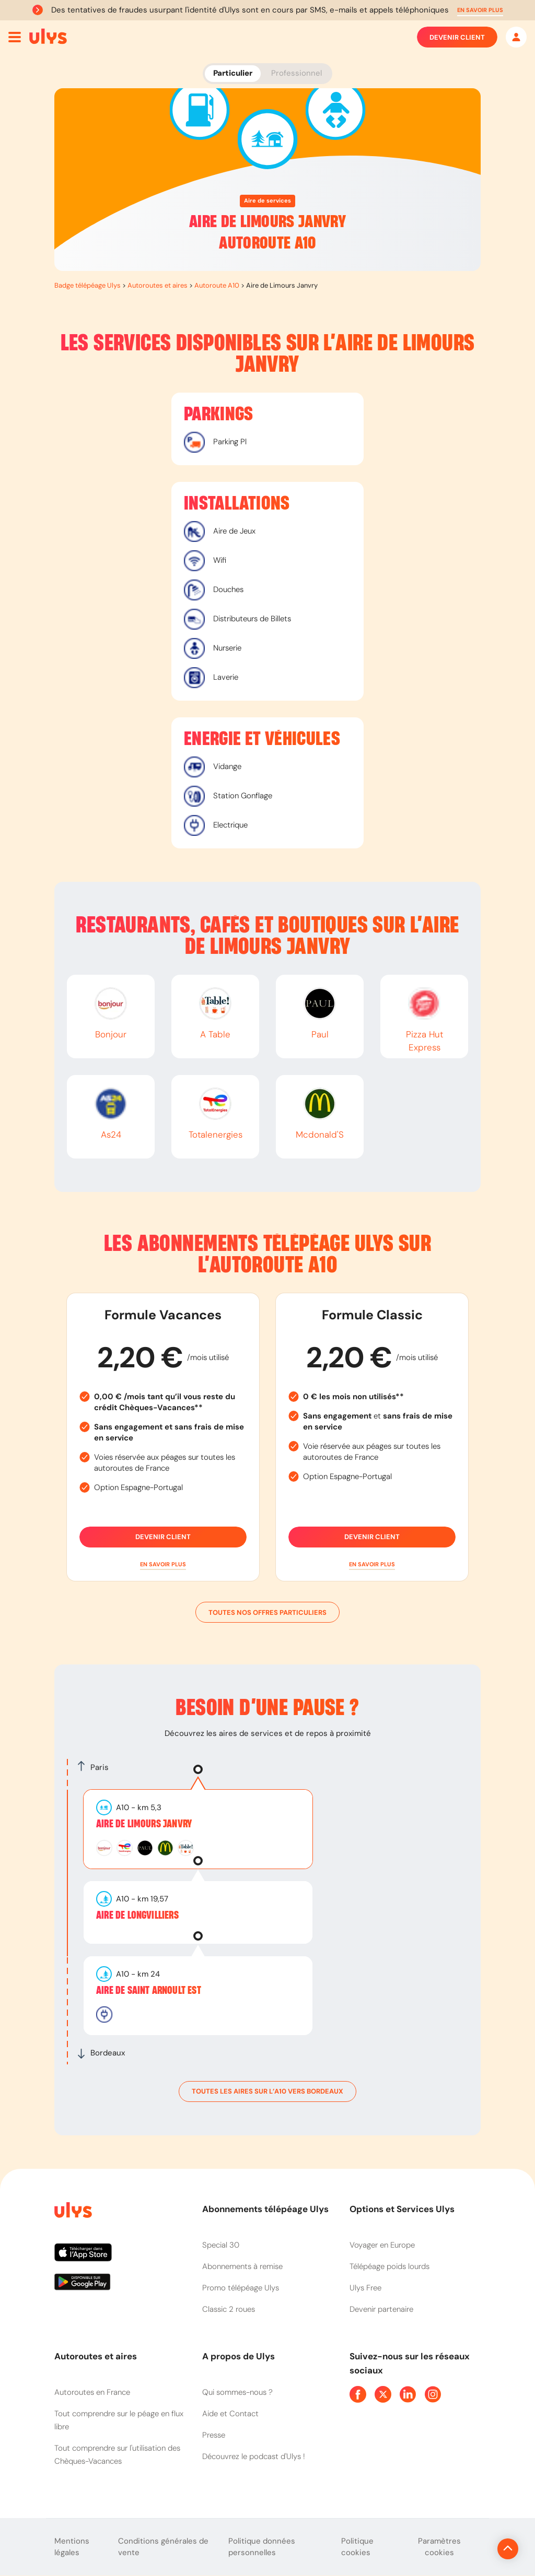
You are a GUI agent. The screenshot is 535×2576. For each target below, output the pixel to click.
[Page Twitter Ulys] (383, 2394)
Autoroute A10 (216, 285)
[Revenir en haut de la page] (472, 2548)
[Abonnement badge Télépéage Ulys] (48, 36)
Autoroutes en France (92, 2392)
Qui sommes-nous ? (237, 2392)
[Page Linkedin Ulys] (408, 2394)
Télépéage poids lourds (389, 2266)
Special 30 (220, 2245)
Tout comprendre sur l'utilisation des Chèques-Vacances (117, 2454)
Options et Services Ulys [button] (402, 2209)
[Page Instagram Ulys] (433, 2394)
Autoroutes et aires (157, 285)
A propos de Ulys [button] (238, 2356)
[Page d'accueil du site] (72, 2211)
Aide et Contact (230, 2413)
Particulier (232, 73)
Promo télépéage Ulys (240, 2288)
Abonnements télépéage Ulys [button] (265, 2209)
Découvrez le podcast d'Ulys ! (253, 2456)
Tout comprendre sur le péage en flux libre (118, 2420)
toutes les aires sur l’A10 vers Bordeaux (267, 2091)
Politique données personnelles (261, 2547)
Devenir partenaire (381, 2309)
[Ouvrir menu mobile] (14, 37)
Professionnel (296, 73)
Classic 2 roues (228, 2309)
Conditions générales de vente (163, 2547)
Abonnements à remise (242, 2266)
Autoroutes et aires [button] (95, 2356)
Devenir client (457, 37)
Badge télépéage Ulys (87, 285)
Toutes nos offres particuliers (267, 1612)
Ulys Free (365, 2288)
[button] (480, 10)
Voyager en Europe (382, 2245)
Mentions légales (71, 2547)
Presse (213, 2435)
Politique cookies (357, 2547)
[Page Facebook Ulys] (358, 2394)
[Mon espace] (516, 37)
